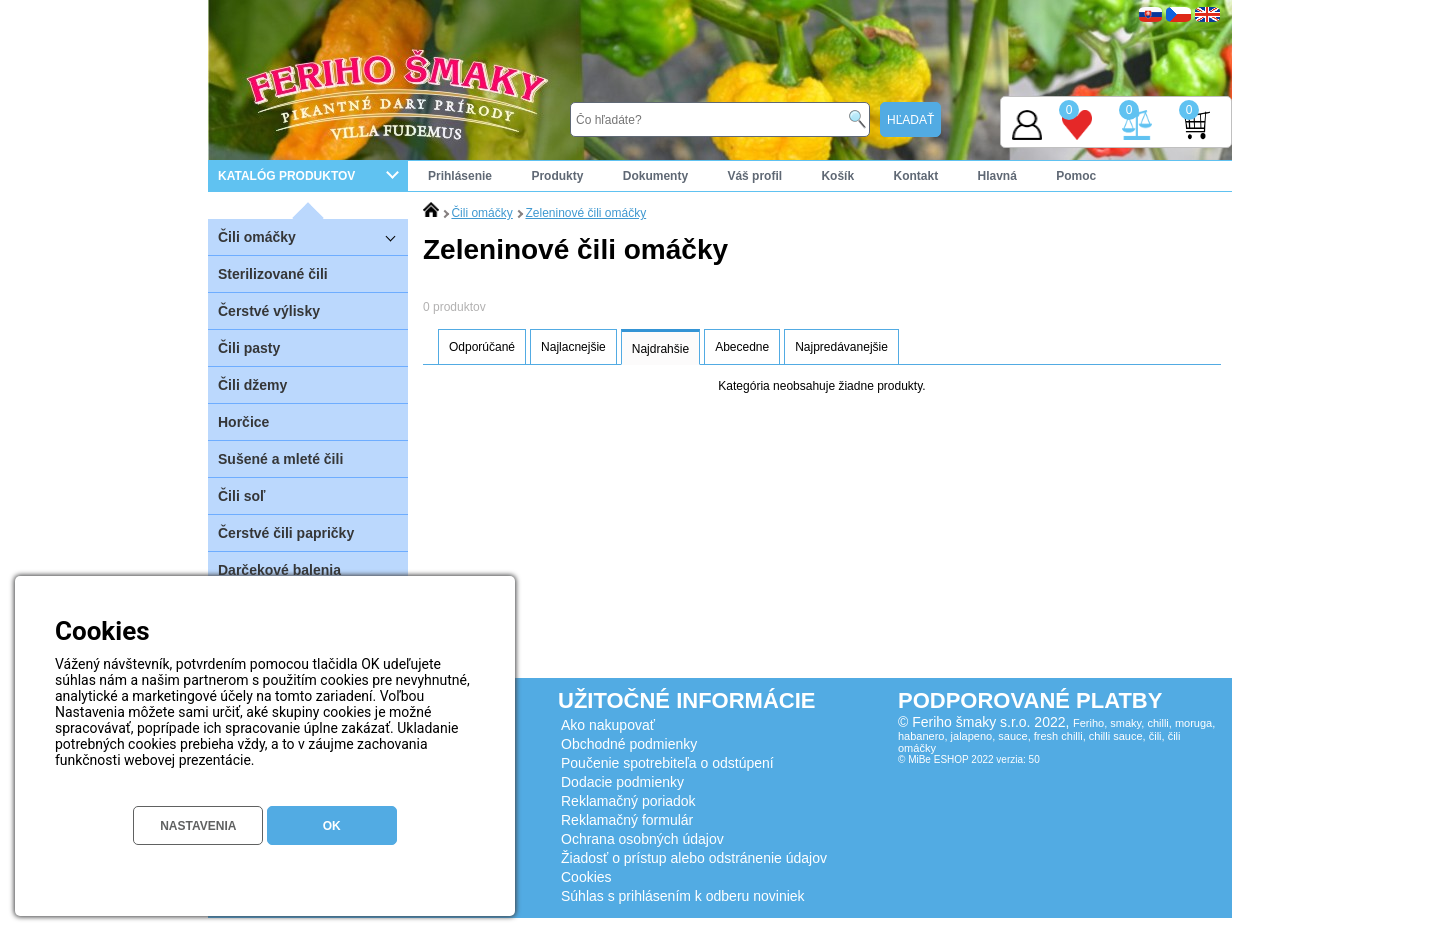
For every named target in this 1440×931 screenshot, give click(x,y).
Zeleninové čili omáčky (585, 213)
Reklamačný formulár (627, 820)
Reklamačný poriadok (628, 801)
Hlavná (997, 176)
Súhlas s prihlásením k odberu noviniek (683, 896)
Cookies (586, 877)
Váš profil (754, 176)
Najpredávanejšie (841, 347)
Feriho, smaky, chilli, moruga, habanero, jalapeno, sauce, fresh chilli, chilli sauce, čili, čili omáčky (1056, 735)
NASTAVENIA (198, 826)
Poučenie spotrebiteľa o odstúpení (667, 763)
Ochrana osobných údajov (642, 839)
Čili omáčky (313, 236)
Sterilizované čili (273, 274)
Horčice (243, 422)
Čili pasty (249, 348)
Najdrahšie (660, 349)
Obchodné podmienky (629, 744)
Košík (837, 176)
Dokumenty (655, 176)
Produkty (557, 176)
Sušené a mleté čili (280, 459)
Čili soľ (241, 496)
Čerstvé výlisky (269, 311)
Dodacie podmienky (622, 782)
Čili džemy (252, 385)
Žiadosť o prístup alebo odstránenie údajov (694, 858)
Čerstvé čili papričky (286, 533)
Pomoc (1076, 176)
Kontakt (915, 176)
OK (332, 826)
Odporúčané (482, 347)
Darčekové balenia (279, 570)
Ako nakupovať (608, 725)
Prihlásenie (460, 176)
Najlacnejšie (573, 347)
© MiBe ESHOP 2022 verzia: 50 (969, 759)
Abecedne (742, 347)
